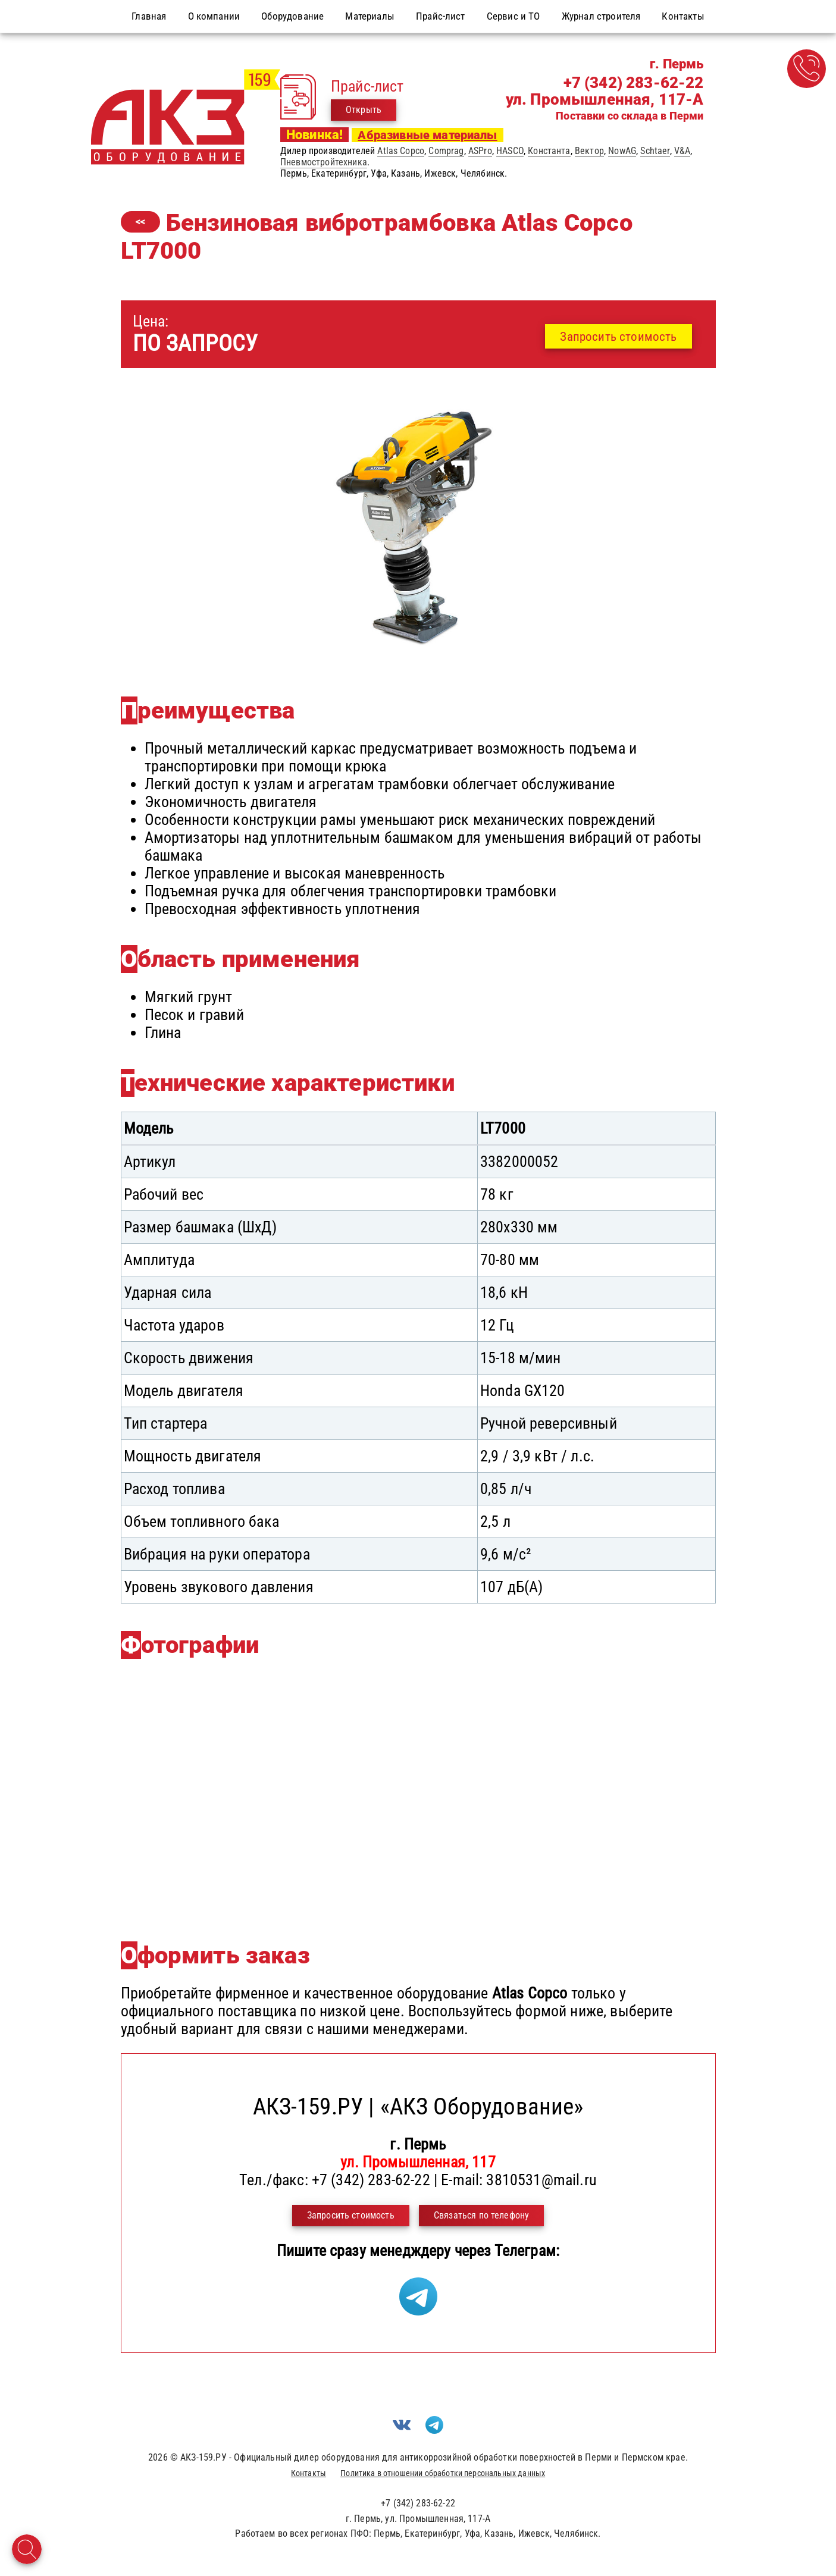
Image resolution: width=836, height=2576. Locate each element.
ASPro (480, 150)
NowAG (622, 150)
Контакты (308, 2473)
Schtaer (654, 150)
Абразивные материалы (427, 135)
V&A (682, 150)
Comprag (446, 150)
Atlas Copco (400, 150)
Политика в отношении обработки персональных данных (442, 2473)
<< (140, 221)
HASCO (510, 150)
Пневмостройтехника (323, 162)
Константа (549, 150)
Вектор (589, 150)
